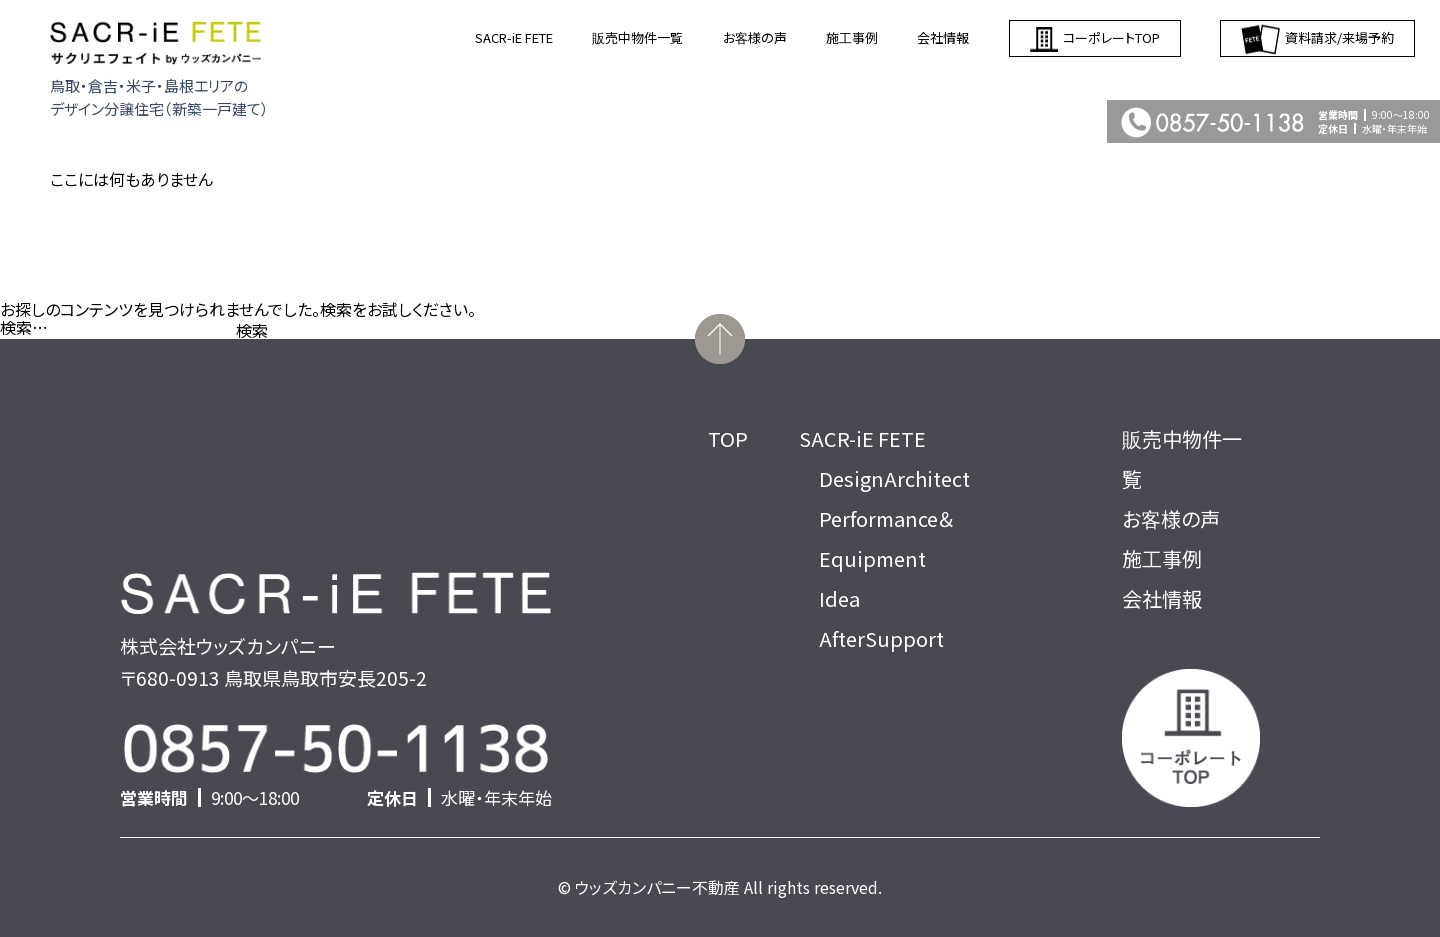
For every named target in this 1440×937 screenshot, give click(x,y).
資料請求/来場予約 (1317, 38)
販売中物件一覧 (637, 37)
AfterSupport (881, 638)
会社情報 (943, 37)
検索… (24, 327)
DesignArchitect (894, 478)
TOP (728, 438)
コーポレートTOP (1095, 38)
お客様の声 (755, 37)
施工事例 (852, 37)
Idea (839, 598)
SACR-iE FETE (514, 37)
